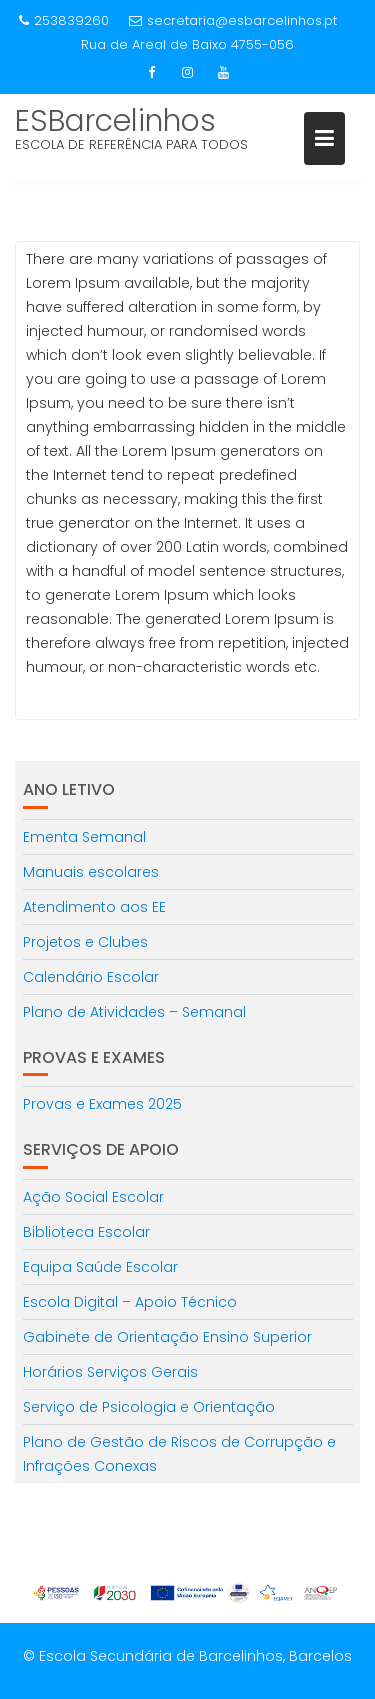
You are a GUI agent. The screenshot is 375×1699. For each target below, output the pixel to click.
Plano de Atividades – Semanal (134, 1012)
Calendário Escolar (91, 977)
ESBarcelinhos (115, 121)
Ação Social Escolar (93, 1197)
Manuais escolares (91, 872)
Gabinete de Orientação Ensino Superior (167, 1337)
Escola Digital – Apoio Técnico (130, 1302)
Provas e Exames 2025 (102, 1104)
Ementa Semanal (84, 837)
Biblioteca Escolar (86, 1232)
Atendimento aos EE (94, 907)
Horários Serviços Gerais (110, 1372)
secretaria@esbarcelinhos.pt (233, 20)
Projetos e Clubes (85, 942)
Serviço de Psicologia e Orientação (149, 1407)
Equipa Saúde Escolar (100, 1267)
